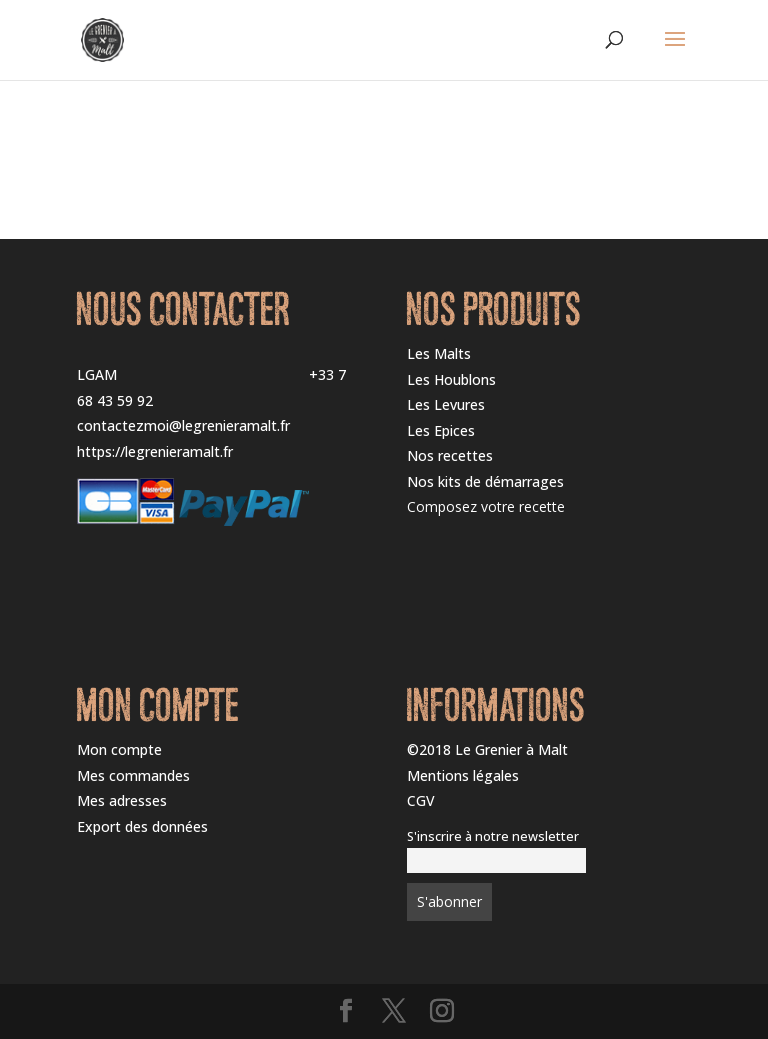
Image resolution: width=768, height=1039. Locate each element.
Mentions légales (463, 775)
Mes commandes (133, 775)
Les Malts (439, 353)
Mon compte (119, 749)
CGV (421, 800)
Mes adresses (122, 800)
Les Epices (441, 430)
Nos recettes (450, 455)
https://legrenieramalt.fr (155, 451)
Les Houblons (451, 379)
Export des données (142, 826)
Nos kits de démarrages (485, 481)
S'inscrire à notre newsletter (493, 836)
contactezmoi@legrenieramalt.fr (183, 425)
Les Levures (446, 404)
